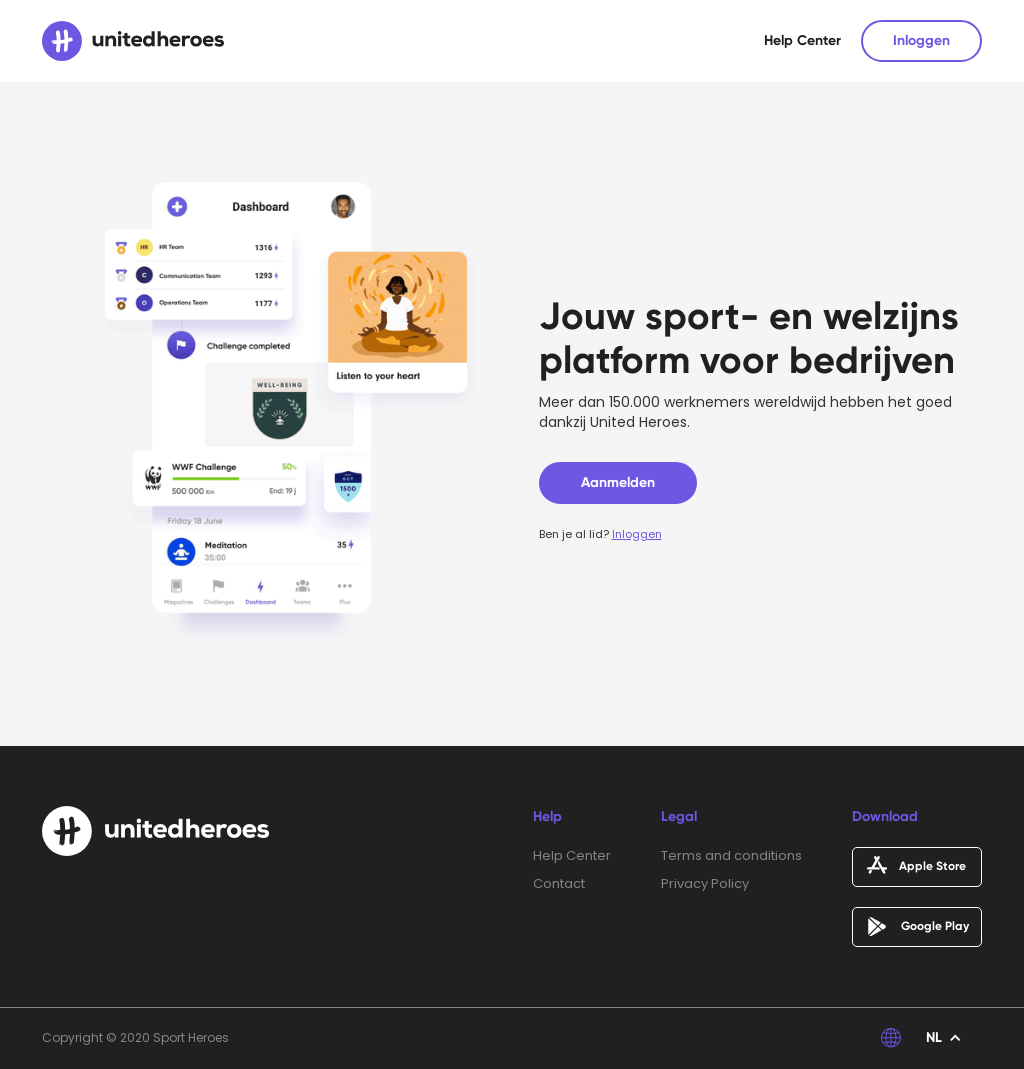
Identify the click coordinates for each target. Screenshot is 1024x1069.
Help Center (802, 40)
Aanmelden (618, 482)
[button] (944, 1038)
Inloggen (921, 40)
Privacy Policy (705, 884)
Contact (559, 884)
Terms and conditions (731, 856)
